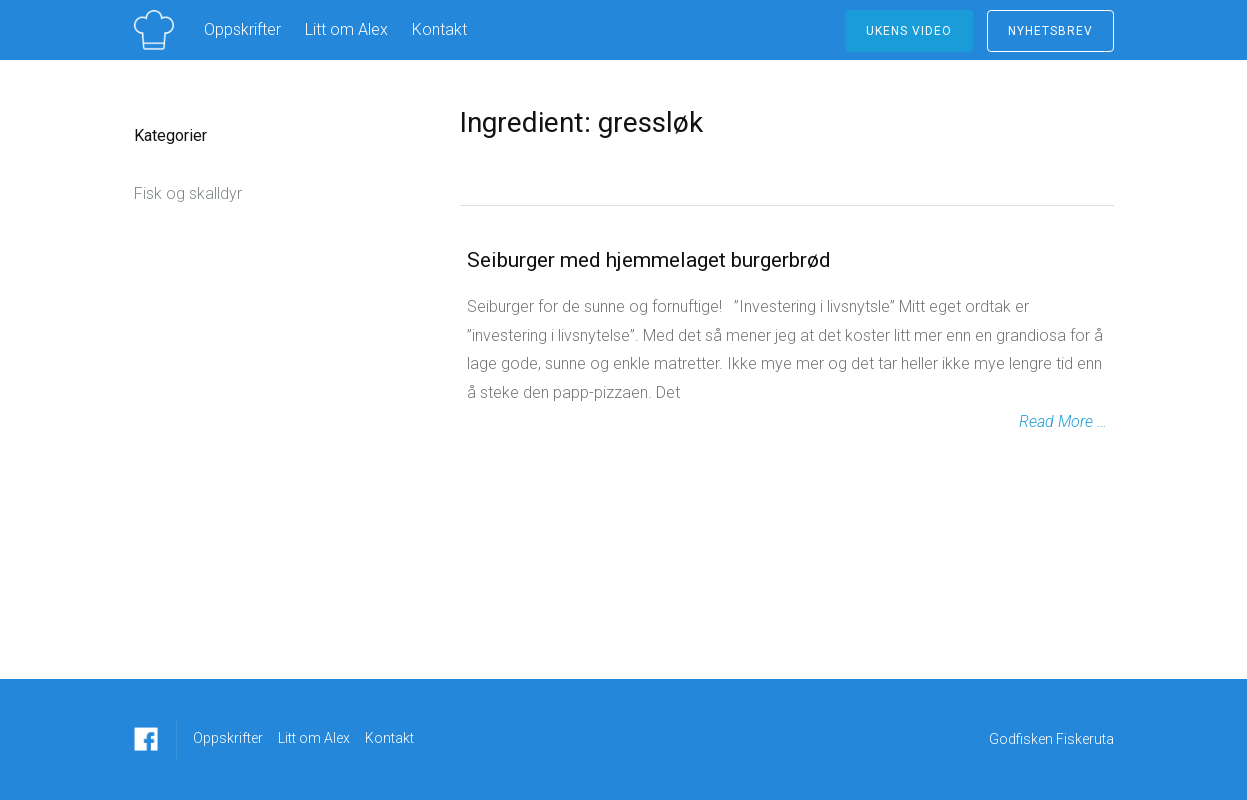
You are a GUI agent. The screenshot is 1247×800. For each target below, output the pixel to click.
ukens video (909, 31)
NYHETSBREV (1050, 31)
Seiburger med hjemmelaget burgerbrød (649, 260)
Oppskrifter (242, 29)
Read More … (1063, 421)
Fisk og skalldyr (188, 193)
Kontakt (439, 29)
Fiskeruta (1085, 739)
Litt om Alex (346, 29)
